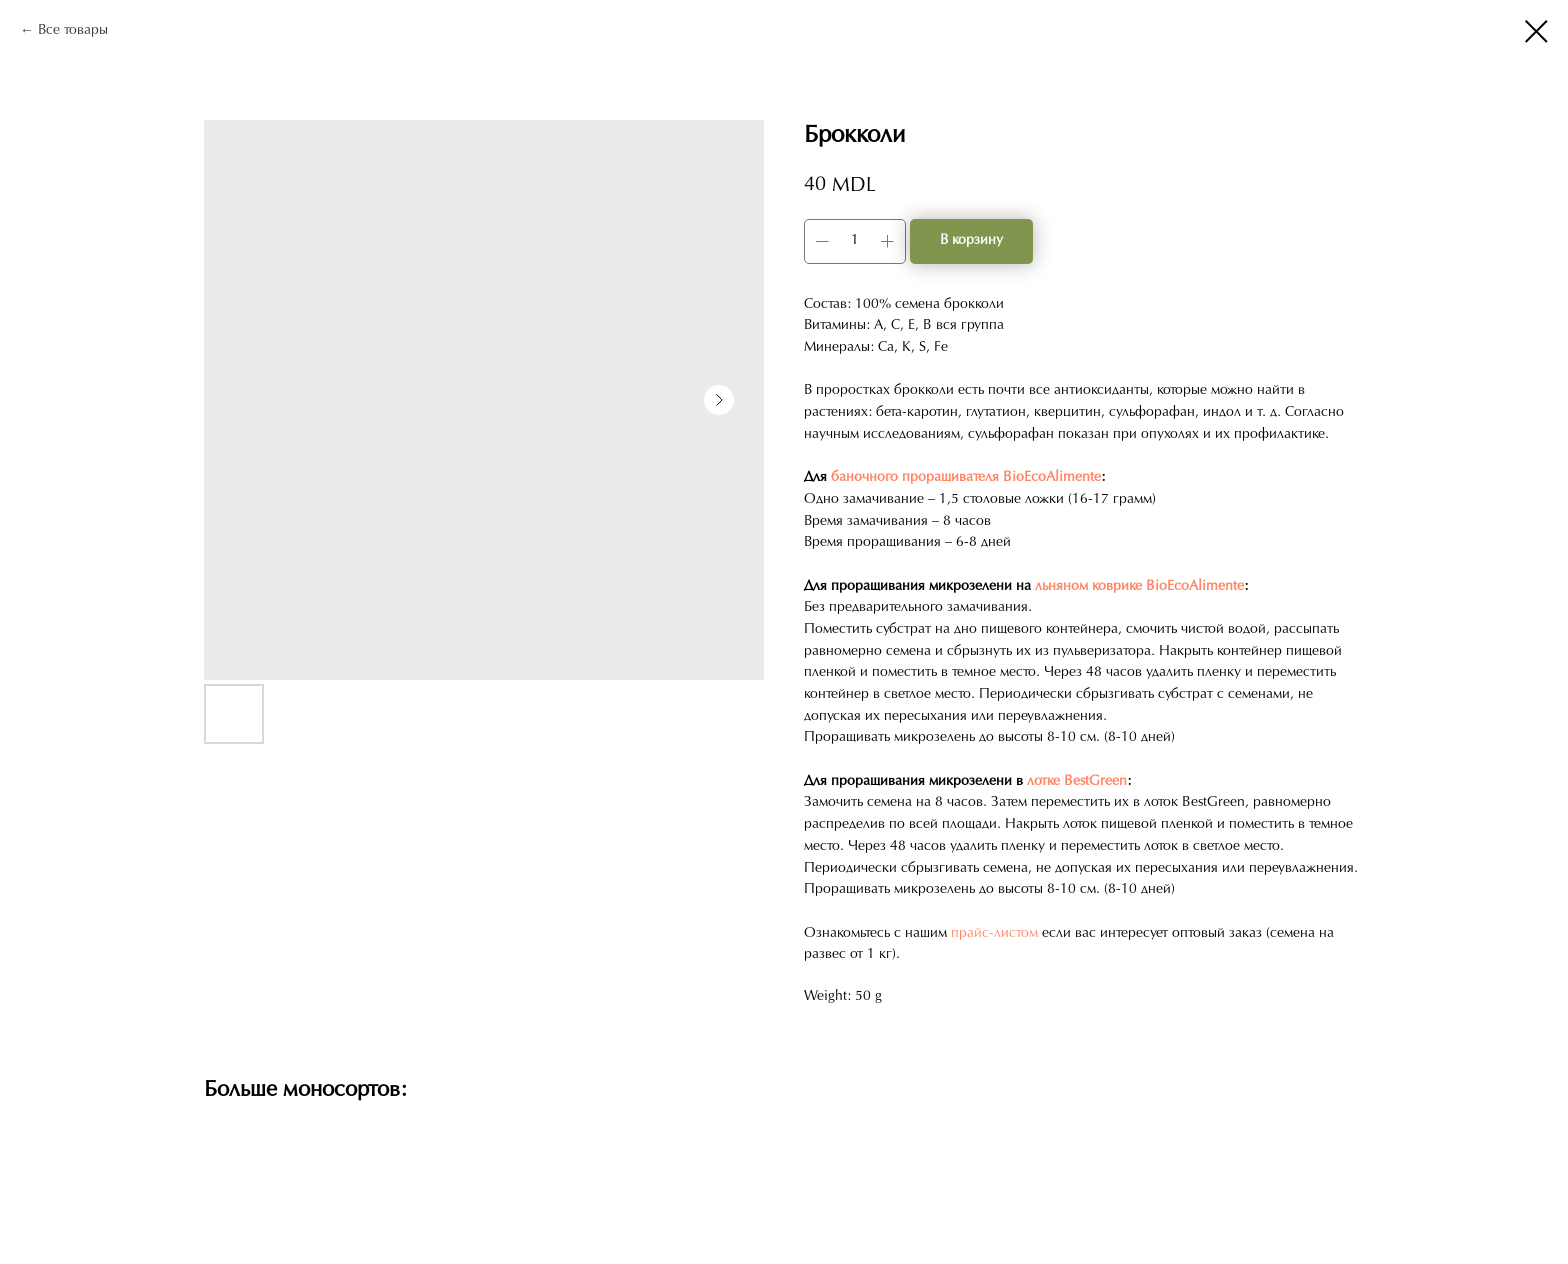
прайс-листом (994, 933)
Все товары (73, 30)
